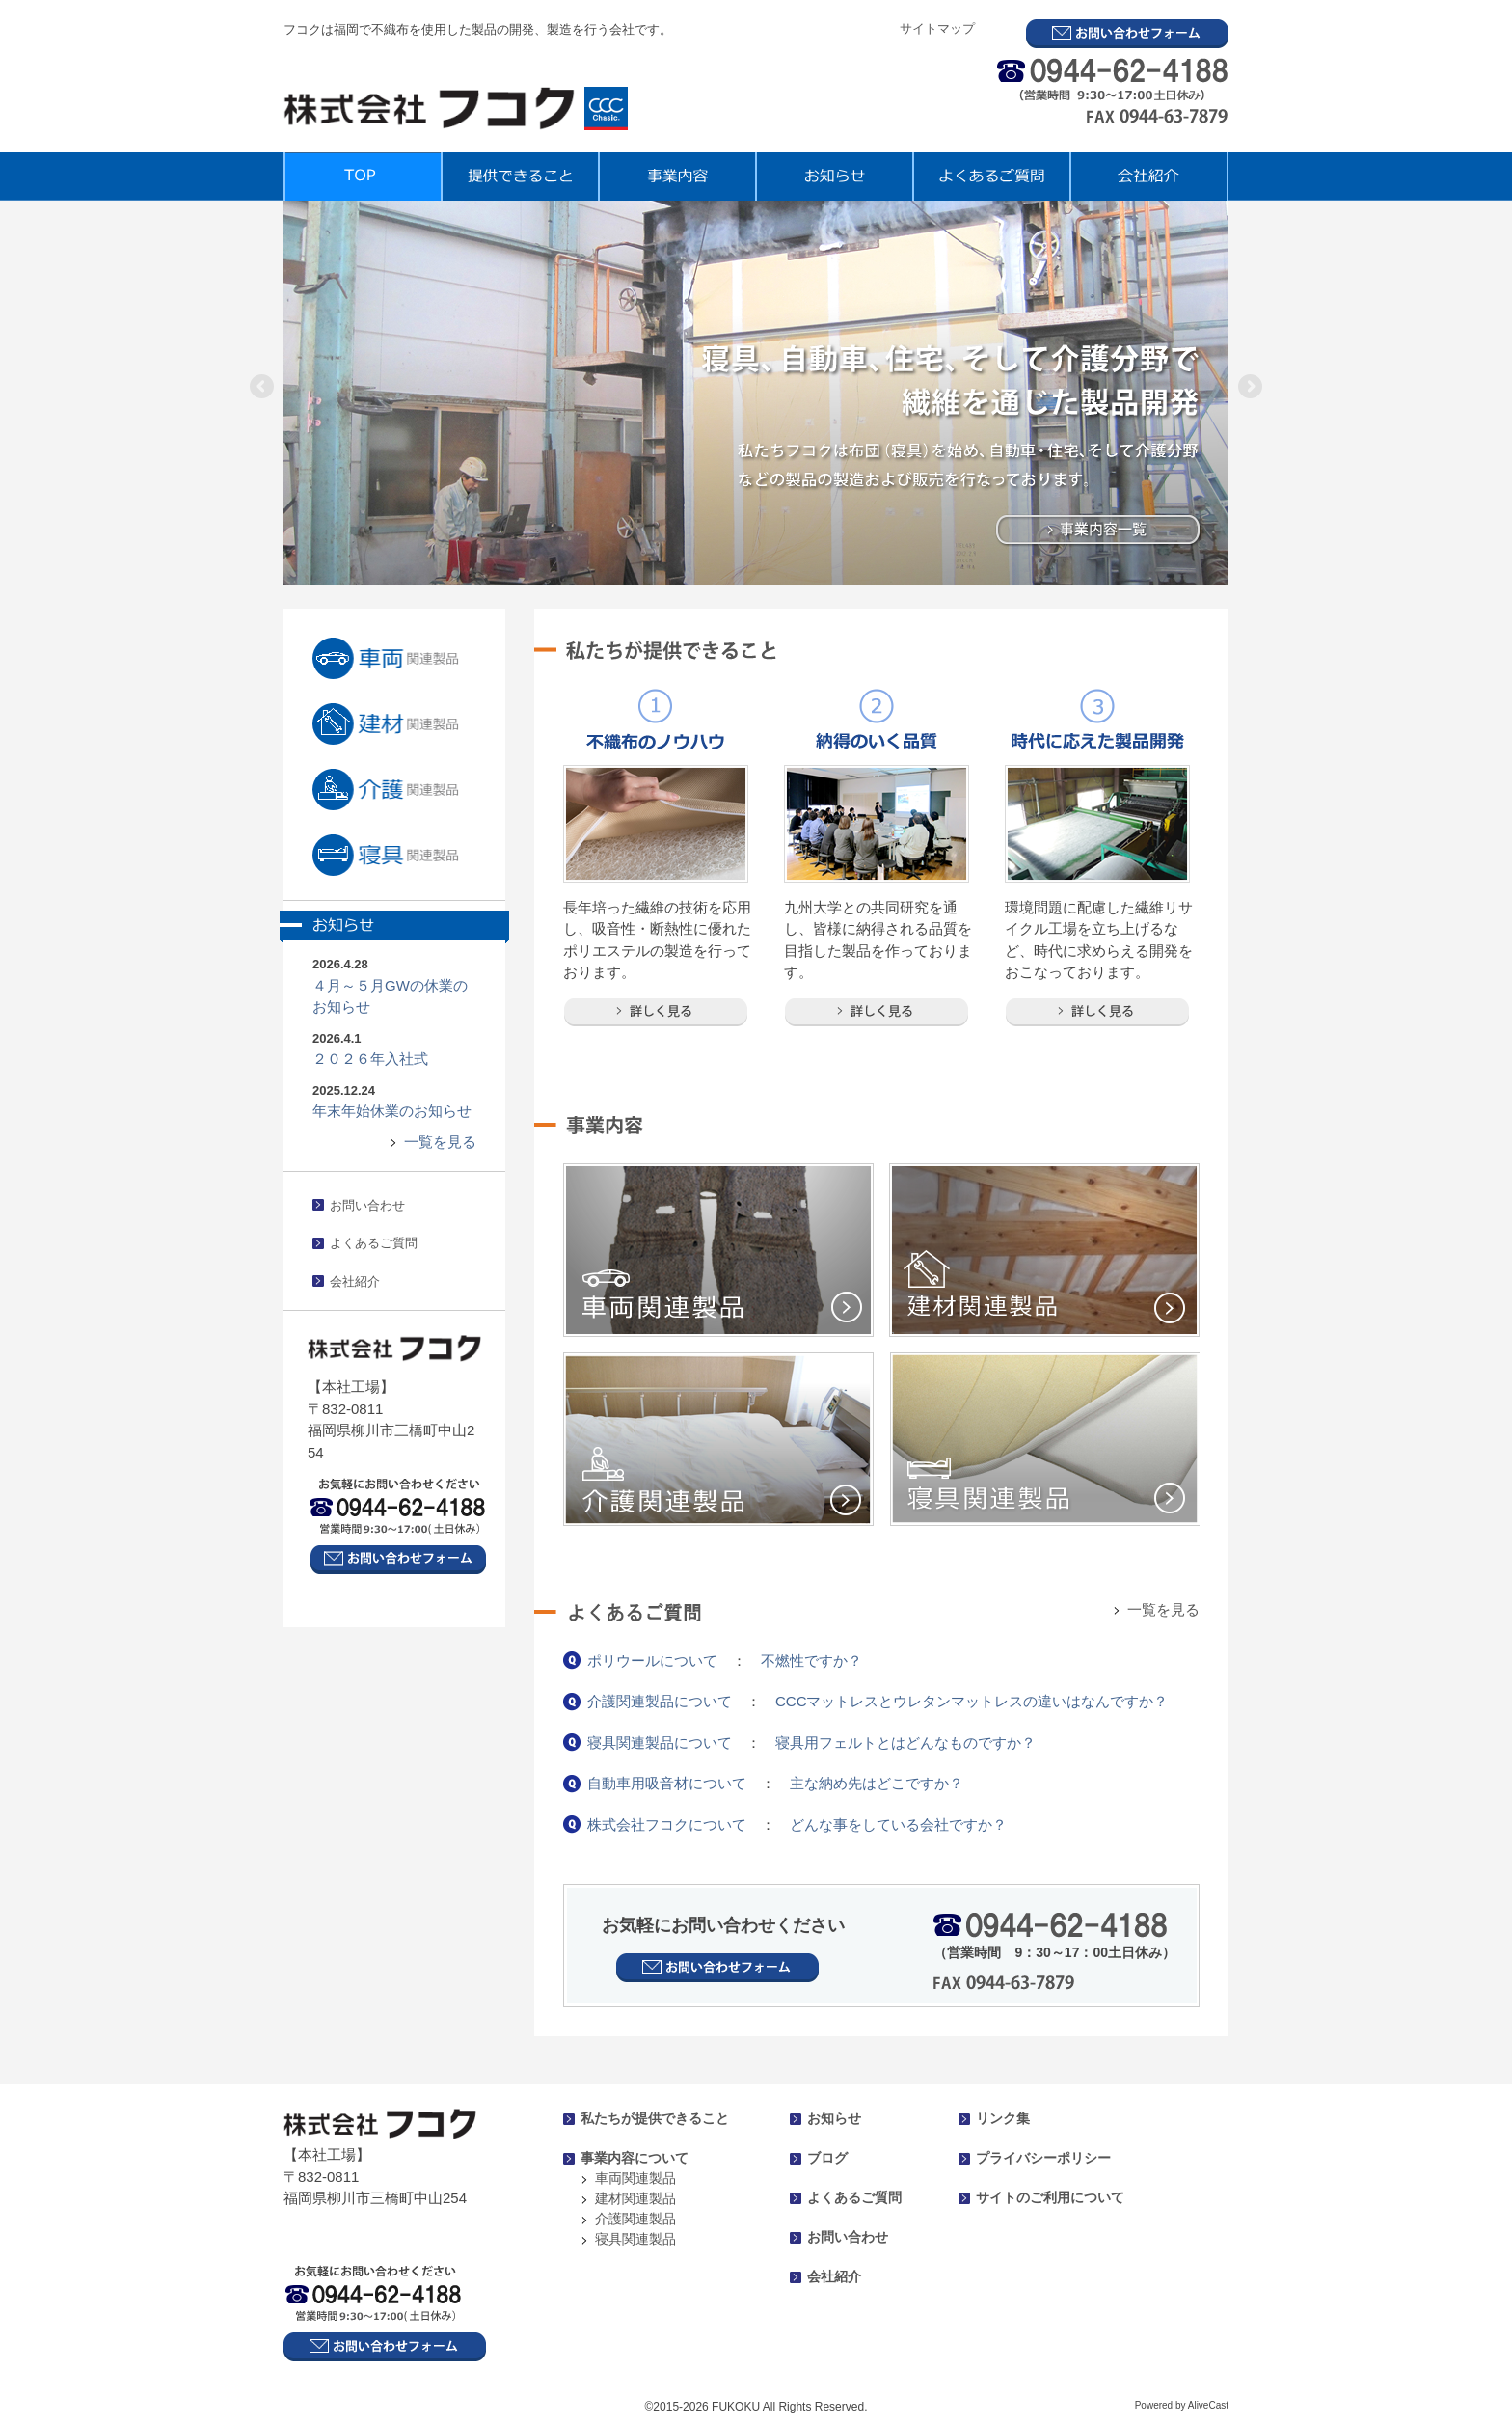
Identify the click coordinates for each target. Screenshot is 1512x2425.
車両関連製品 (635, 2178)
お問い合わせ (367, 1205)
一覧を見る (440, 1141)
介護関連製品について (659, 1701)
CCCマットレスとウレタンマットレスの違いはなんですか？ (972, 1701)
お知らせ (833, 176)
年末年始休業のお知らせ (392, 1111)
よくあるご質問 (990, 176)
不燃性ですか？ (811, 1660)
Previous (263, 387)
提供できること (519, 176)
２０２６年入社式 (370, 1058)
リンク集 (1003, 2118)
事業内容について (634, 2158)
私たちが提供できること (654, 2118)
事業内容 (676, 176)
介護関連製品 (635, 2218)
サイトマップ (937, 28)
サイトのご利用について (1050, 2197)
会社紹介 (1148, 176)
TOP (362, 176)
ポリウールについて (652, 1660)
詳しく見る (655, 1012)
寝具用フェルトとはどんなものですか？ (905, 1742)
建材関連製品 (635, 2198)
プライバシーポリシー (1043, 2158)
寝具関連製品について (659, 1742)
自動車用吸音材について (666, 1783)
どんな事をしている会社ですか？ (898, 1824)
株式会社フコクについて (666, 1824)
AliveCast (1208, 2405)
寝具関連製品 (635, 2239)
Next (1248, 387)
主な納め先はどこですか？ (876, 1783)
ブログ (827, 2158)
